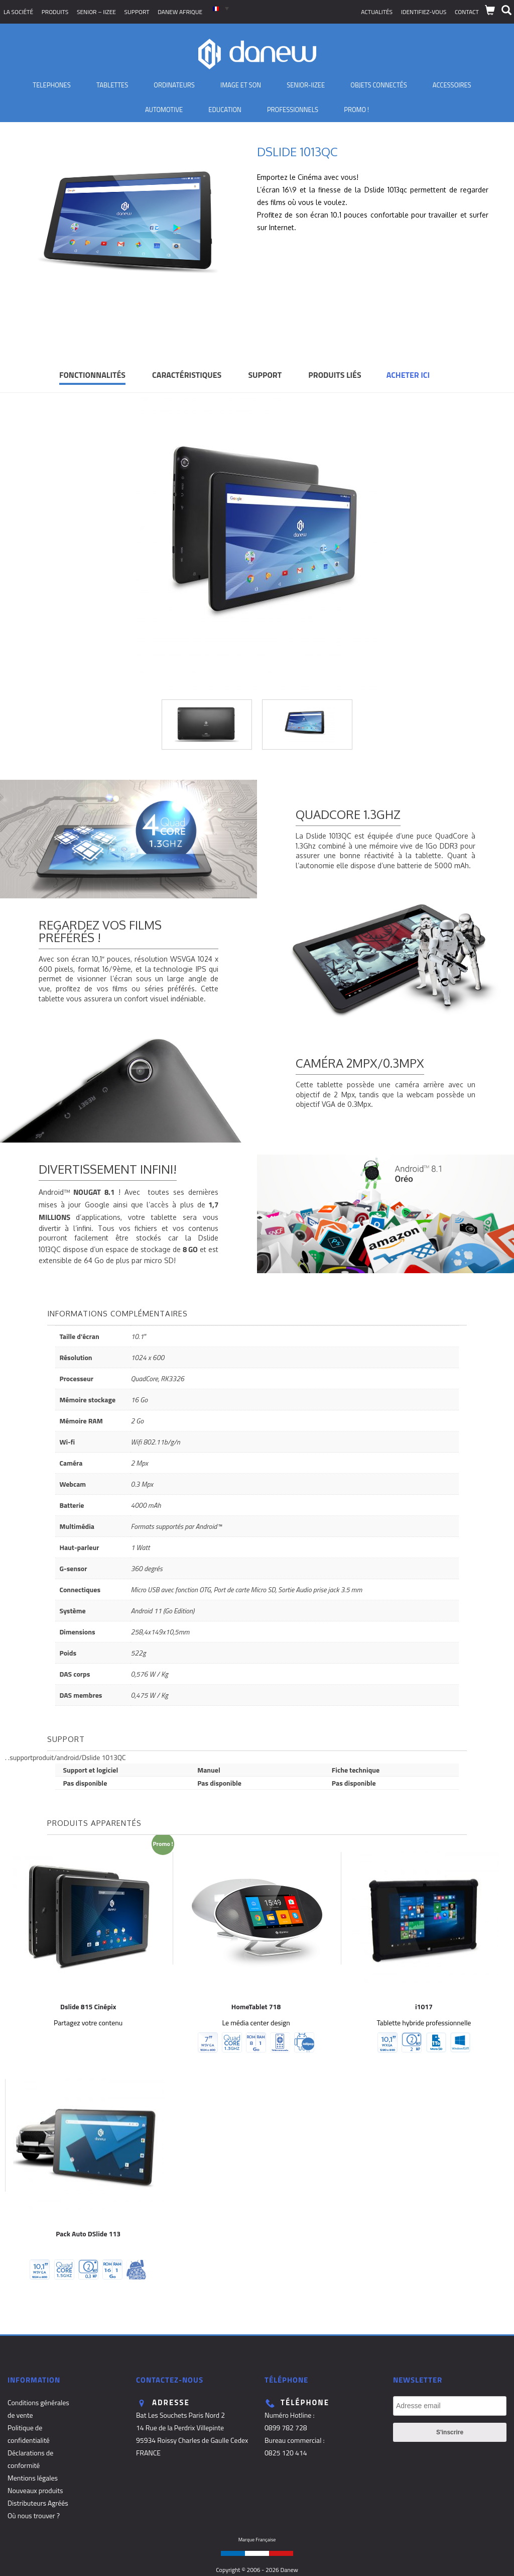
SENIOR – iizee (96, 12)
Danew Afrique (180, 12)
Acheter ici (408, 375)
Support (137, 12)
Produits (55, 12)
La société (18, 12)
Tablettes (112, 85)
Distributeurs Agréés (38, 2503)
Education (224, 110)
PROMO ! (356, 110)
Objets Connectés (378, 85)
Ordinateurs (174, 85)
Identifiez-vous (424, 12)
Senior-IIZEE (306, 85)
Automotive (164, 110)
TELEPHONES (52, 85)
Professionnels (292, 110)
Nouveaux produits (35, 2490)
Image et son (240, 85)
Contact (467, 12)
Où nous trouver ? (34, 2515)
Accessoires (452, 85)
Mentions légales (33, 2477)
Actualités (377, 12)
